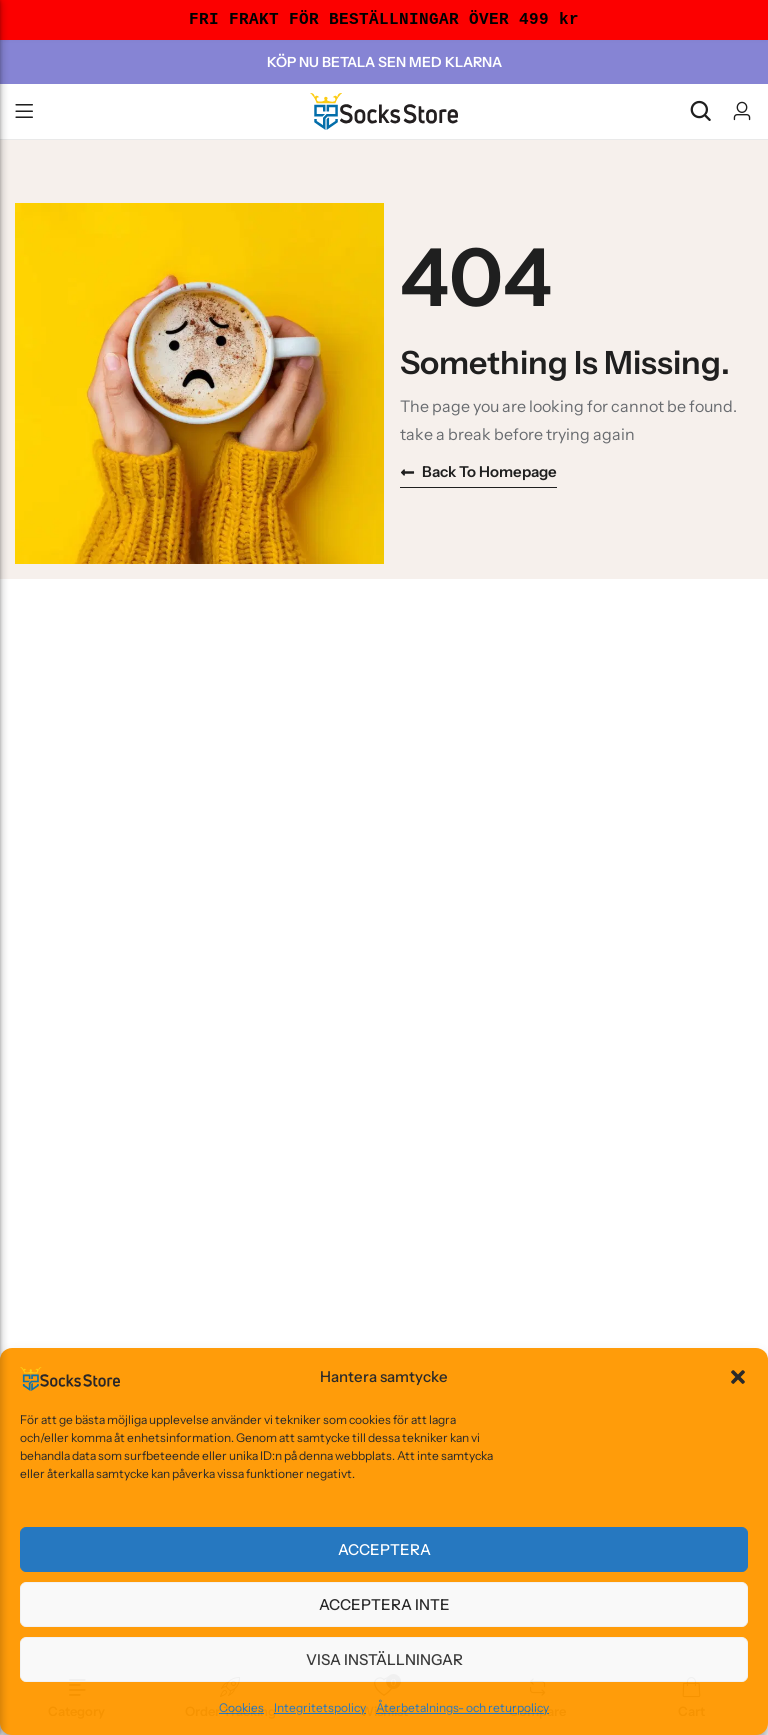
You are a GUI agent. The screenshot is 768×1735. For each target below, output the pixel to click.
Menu (24, 112)
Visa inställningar (384, 1659)
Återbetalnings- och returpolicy (462, 1707)
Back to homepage (478, 471)
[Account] (742, 111)
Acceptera (384, 1549)
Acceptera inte (384, 1604)
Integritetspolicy (320, 1707)
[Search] (700, 111)
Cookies (241, 1707)
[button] (738, 1377)
